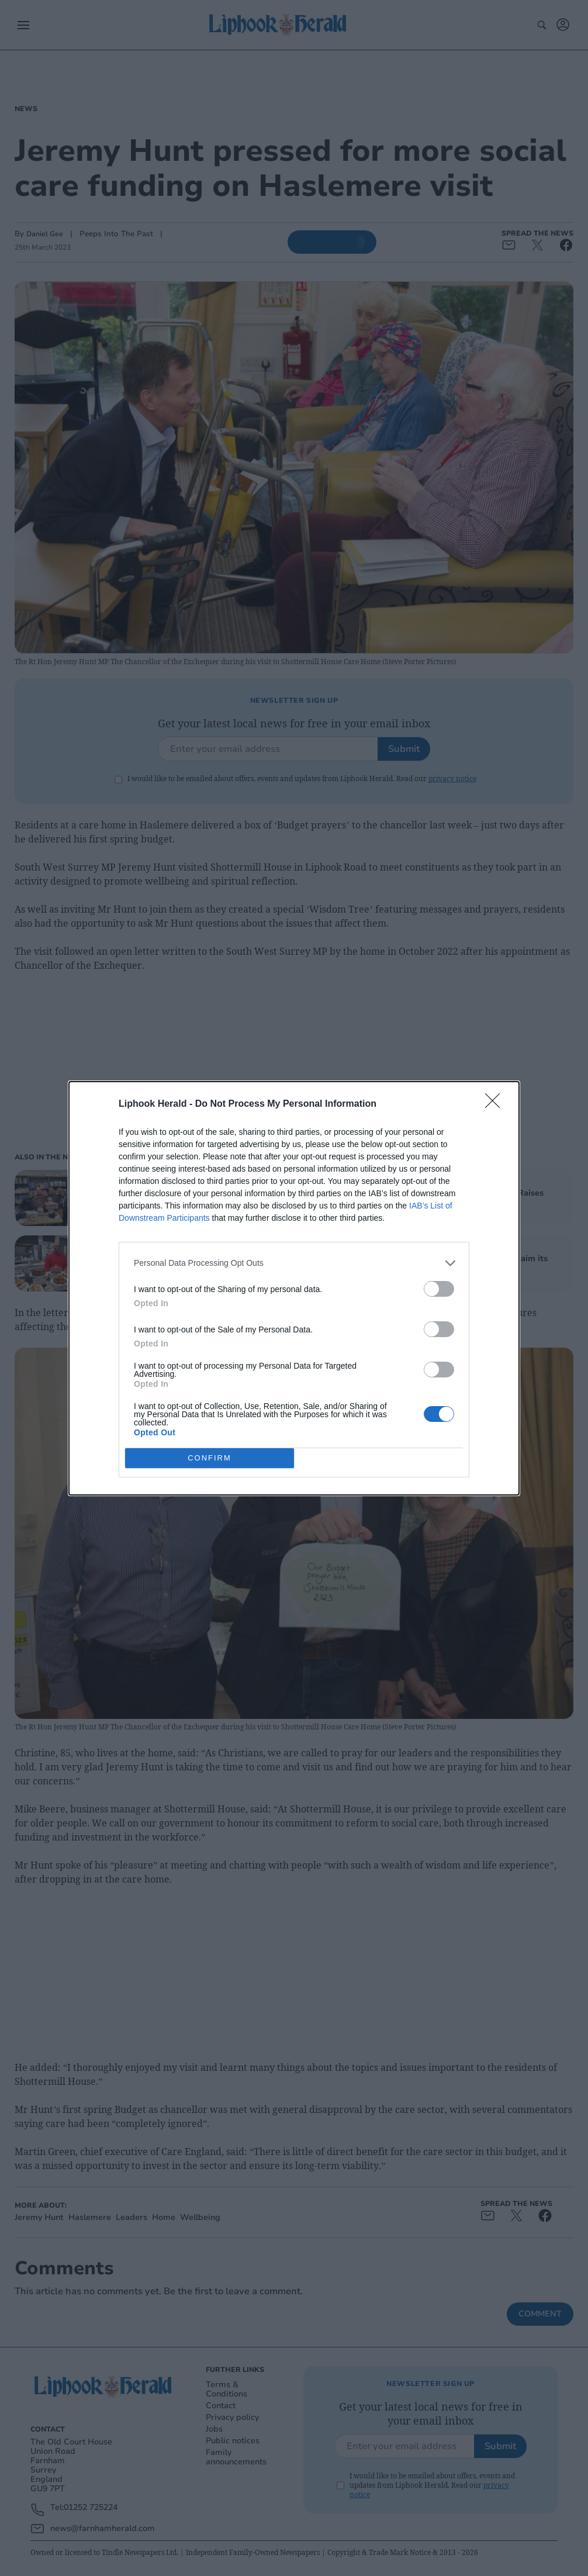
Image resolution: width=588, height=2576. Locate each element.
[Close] (496, 1104)
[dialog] (294, 1288)
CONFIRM (209, 1457)
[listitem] (294, 1263)
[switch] (439, 1289)
